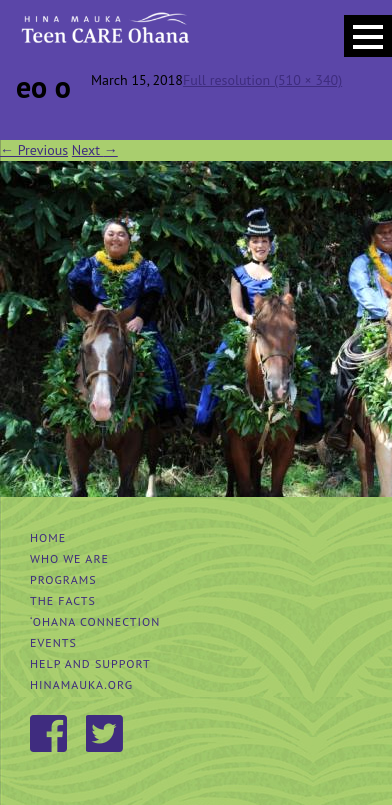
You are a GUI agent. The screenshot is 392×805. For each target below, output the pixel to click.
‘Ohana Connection (95, 621)
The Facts (63, 600)
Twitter (106, 735)
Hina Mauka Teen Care (103, 35)
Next (95, 150)
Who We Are (69, 558)
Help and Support (90, 663)
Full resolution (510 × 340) (262, 80)
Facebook (50, 735)
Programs (63, 579)
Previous (34, 150)
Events (53, 642)
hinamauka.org (81, 684)
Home (48, 537)
